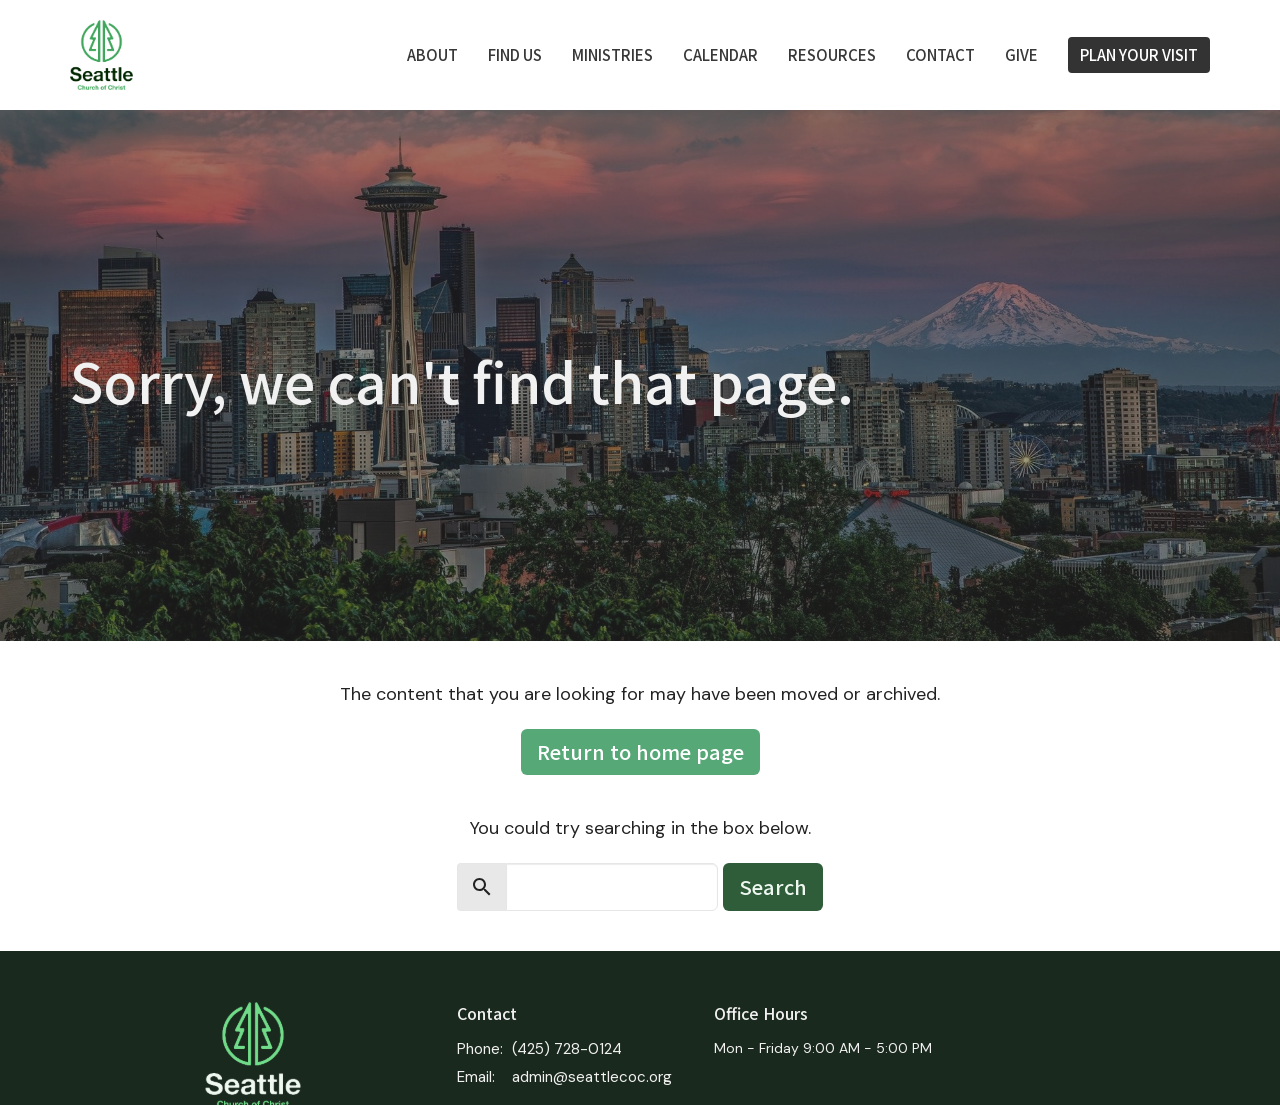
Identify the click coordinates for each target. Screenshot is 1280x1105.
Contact (940, 54)
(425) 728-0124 (567, 1049)
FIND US (515, 54)
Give (1021, 54)
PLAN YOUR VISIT (1139, 54)
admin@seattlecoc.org (592, 1077)
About (432, 54)
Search (773, 886)
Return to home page (640, 751)
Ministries (612, 54)
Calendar (720, 54)
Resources (832, 54)
